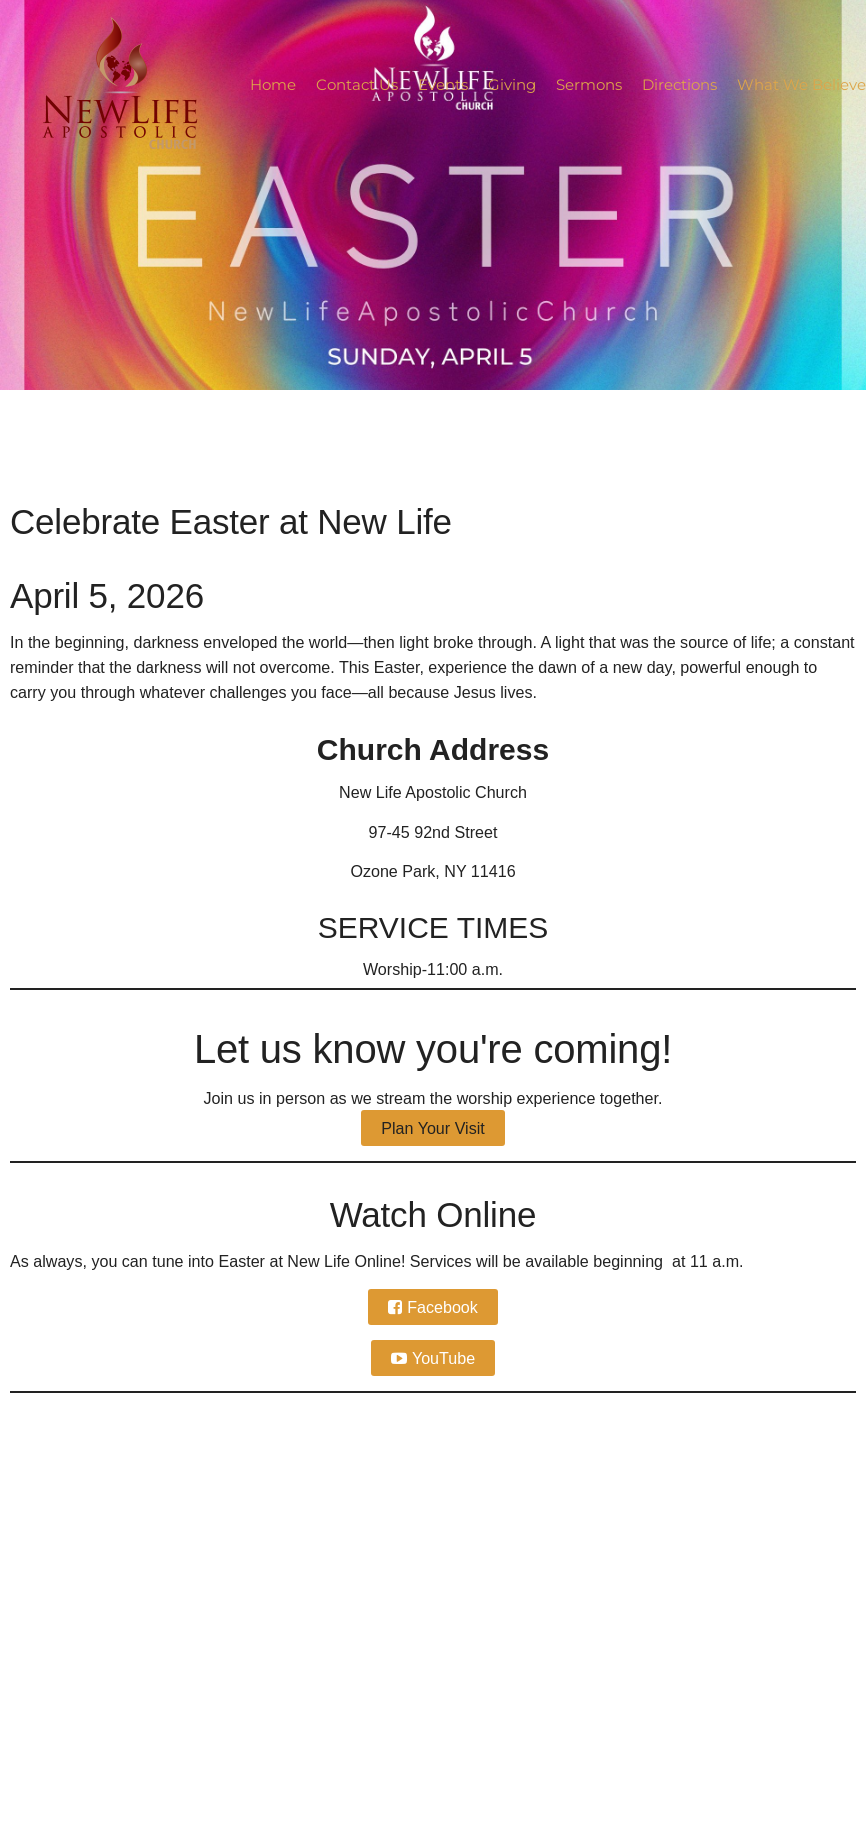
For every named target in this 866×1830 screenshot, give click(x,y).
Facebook (442, 1307)
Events (443, 84)
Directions (679, 84)
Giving (512, 84)
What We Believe (801, 84)
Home (273, 84)
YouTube (443, 1358)
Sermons (589, 84)
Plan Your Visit (433, 1128)
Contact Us (357, 84)
